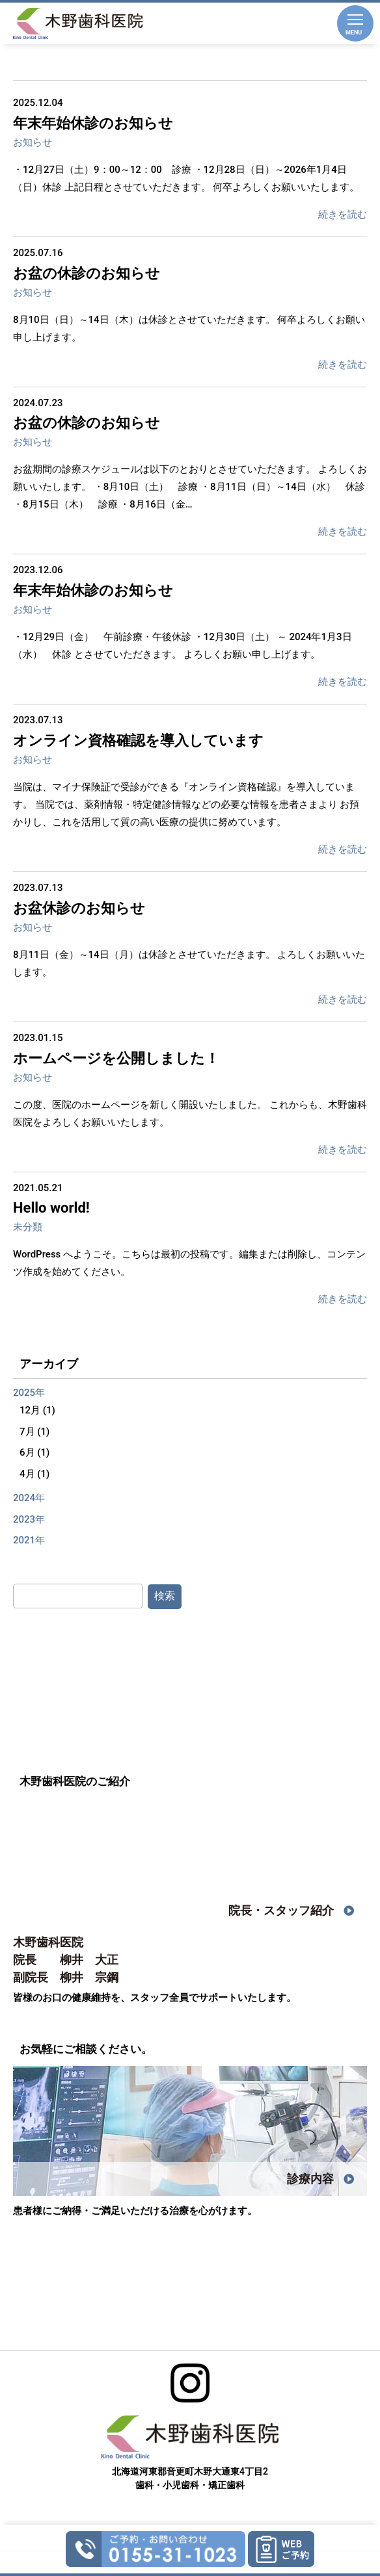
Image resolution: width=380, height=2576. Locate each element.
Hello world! (51, 1208)
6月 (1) (34, 1452)
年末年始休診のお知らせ (93, 123)
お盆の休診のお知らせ (86, 273)
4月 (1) (34, 1474)
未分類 (27, 1227)
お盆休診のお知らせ (79, 908)
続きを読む (342, 214)
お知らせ (32, 142)
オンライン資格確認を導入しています (138, 740)
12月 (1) (37, 1410)
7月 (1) (34, 1431)
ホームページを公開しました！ (116, 1058)
